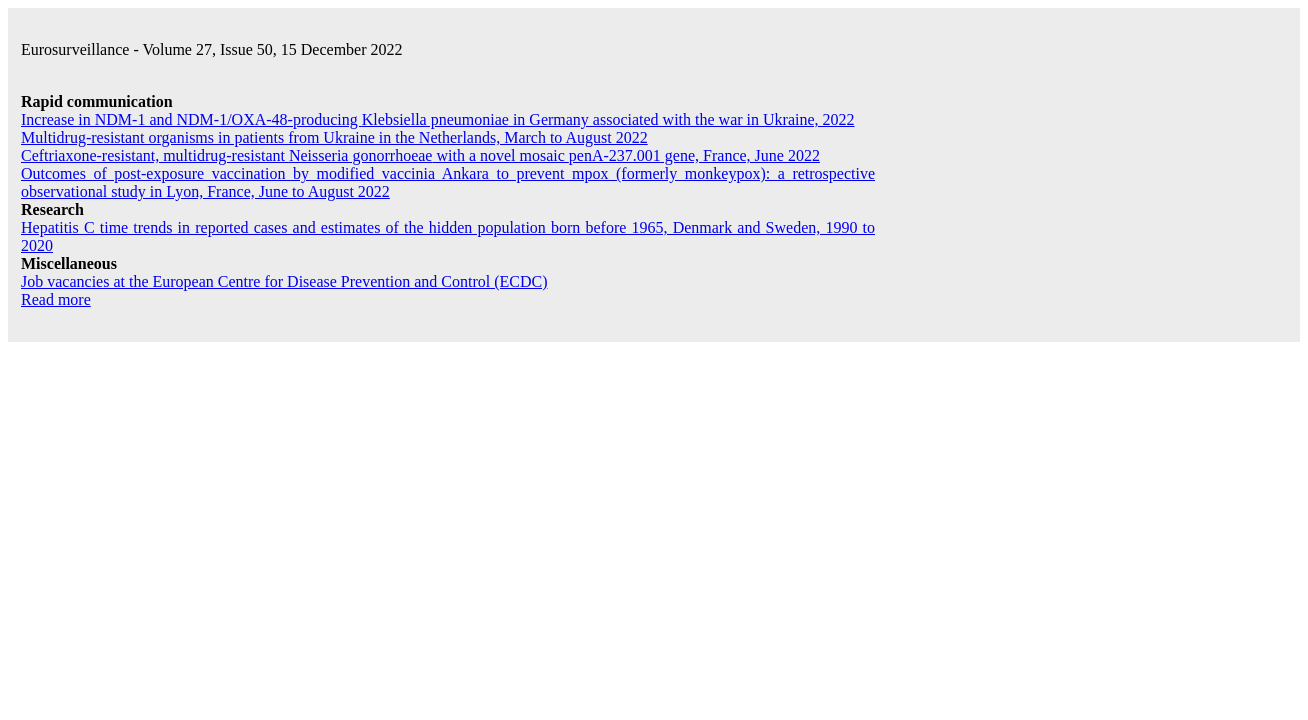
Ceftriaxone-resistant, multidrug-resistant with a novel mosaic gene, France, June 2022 (420, 155)
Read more (56, 299)
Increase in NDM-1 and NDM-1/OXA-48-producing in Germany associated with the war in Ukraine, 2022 (438, 119)
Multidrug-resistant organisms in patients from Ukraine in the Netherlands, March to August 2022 (334, 137)
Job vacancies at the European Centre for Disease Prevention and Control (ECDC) (284, 281)
